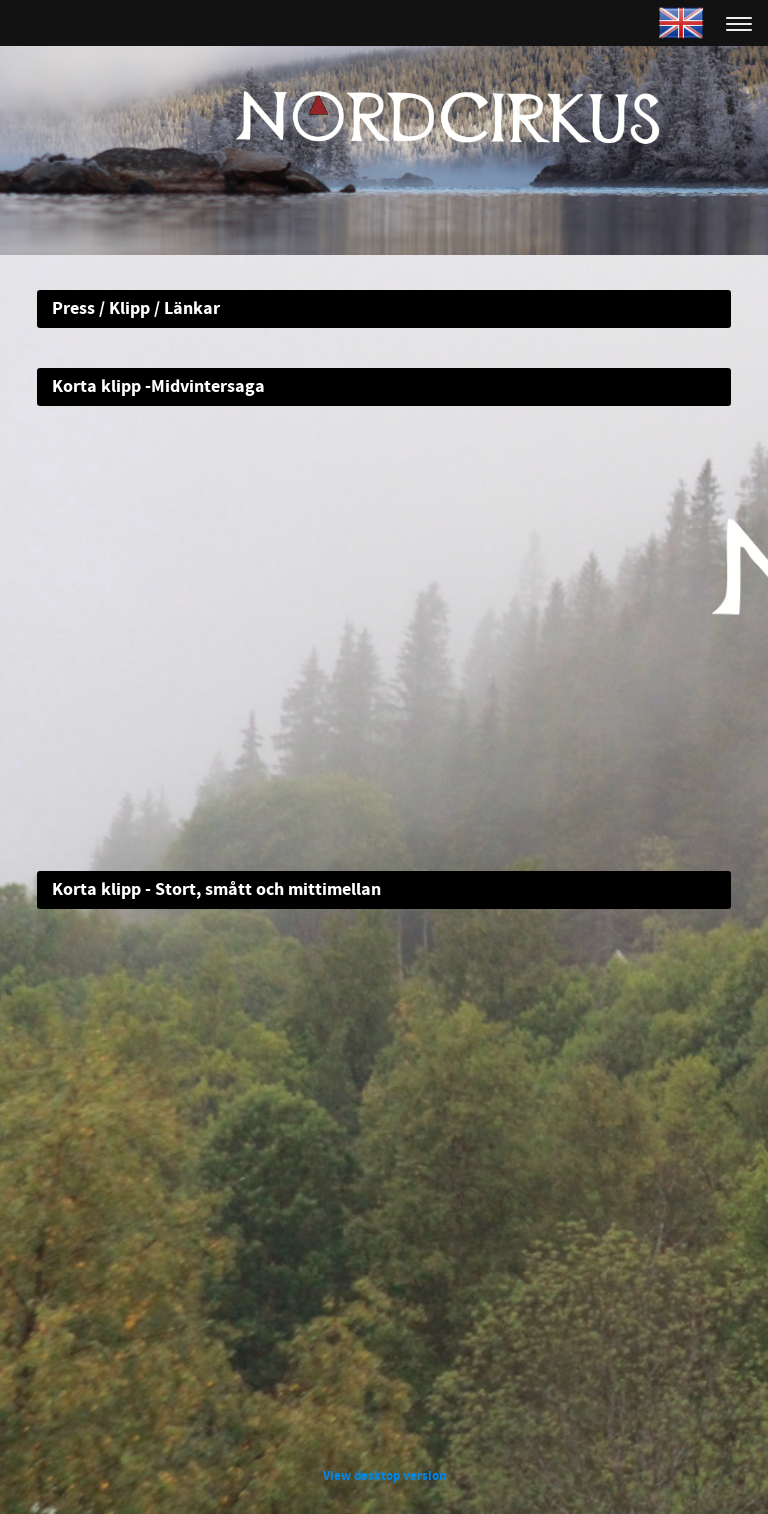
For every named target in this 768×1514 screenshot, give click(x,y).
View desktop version (384, 1476)
